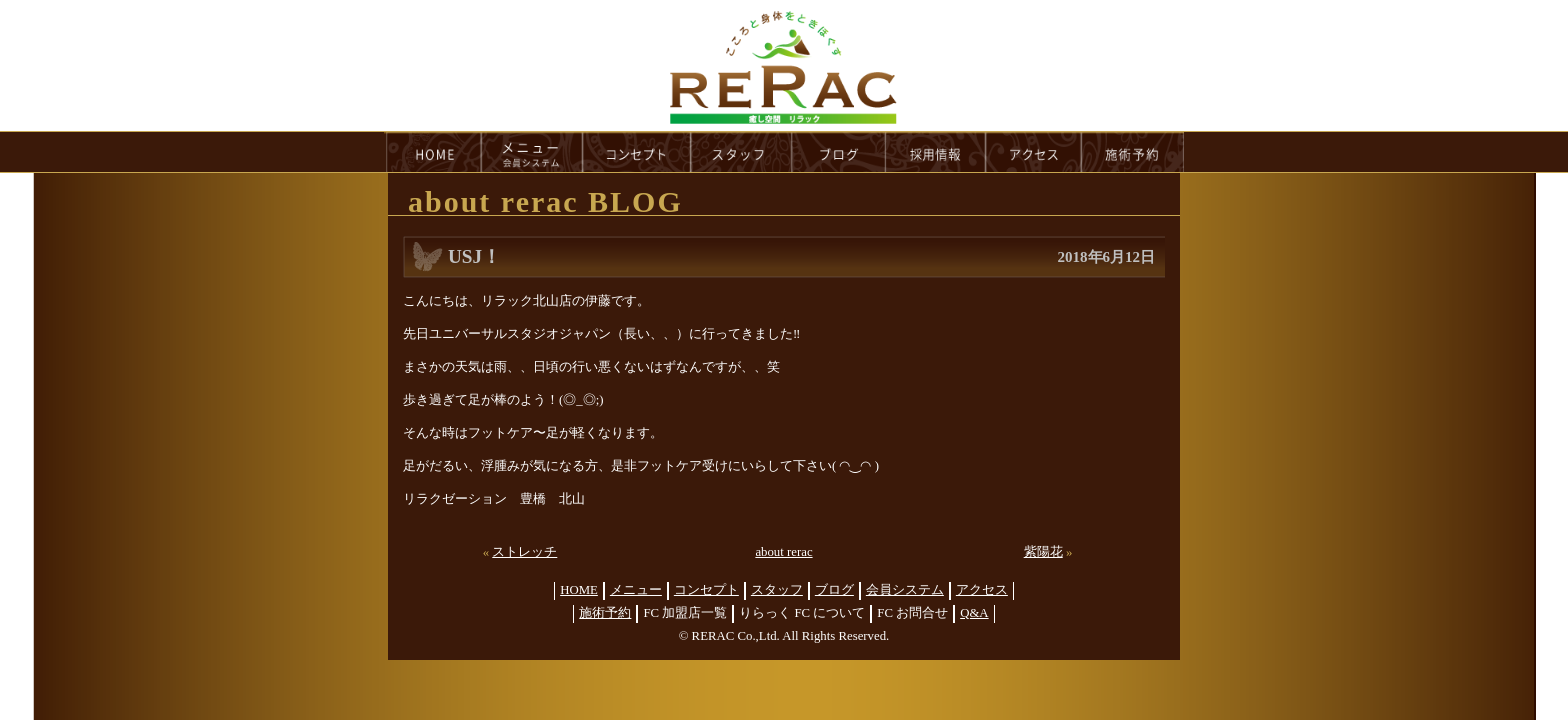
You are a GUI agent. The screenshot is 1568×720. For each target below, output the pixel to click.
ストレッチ (524, 552)
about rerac (783, 552)
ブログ (834, 590)
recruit (936, 152)
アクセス (982, 590)
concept (637, 152)
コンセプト (706, 590)
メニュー (636, 590)
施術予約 (605, 613)
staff (741, 152)
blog (839, 152)
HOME (433, 152)
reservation (1133, 152)
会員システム (905, 590)
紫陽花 (1043, 552)
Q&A (974, 613)
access (1034, 152)
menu (532, 152)
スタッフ (777, 590)
